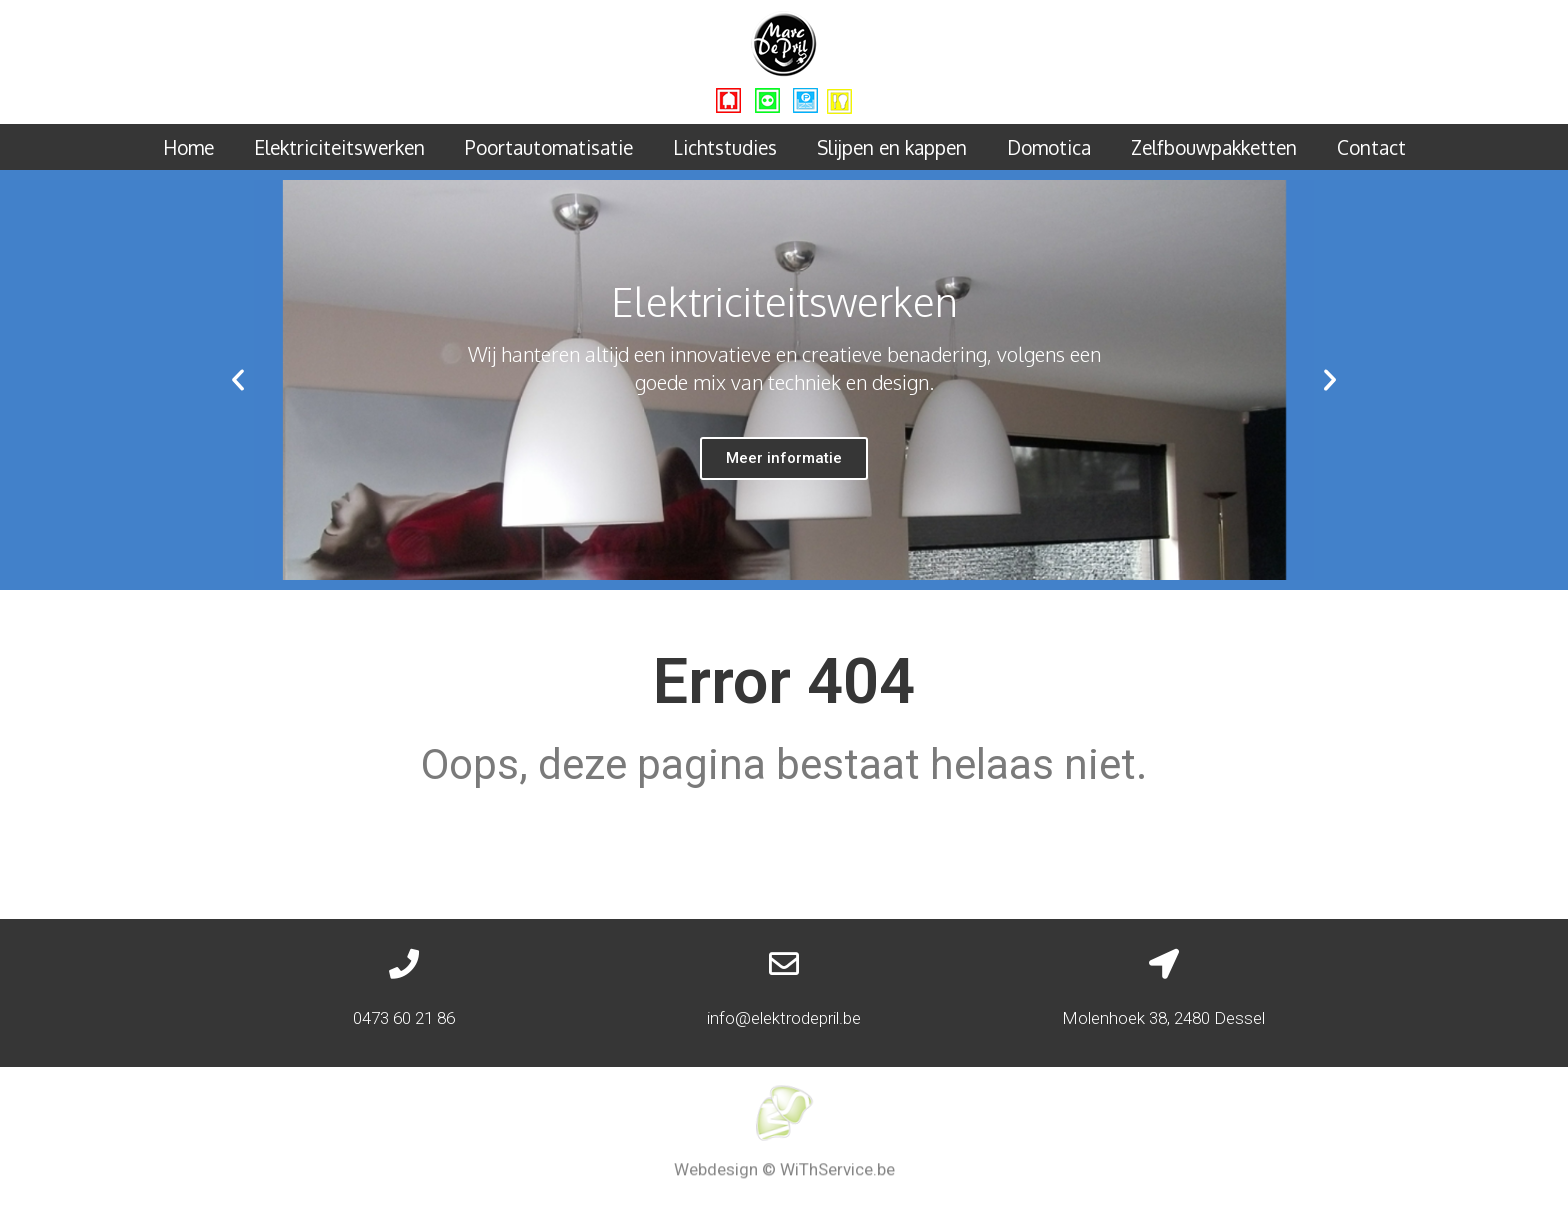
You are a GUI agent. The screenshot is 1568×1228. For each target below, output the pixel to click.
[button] (238, 380)
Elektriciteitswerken (339, 147)
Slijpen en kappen (892, 147)
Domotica (1049, 147)
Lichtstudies (725, 147)
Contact (1371, 147)
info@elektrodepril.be (784, 1018)
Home (188, 147)
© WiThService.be (828, 1161)
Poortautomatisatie (549, 147)
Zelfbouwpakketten (1214, 147)
